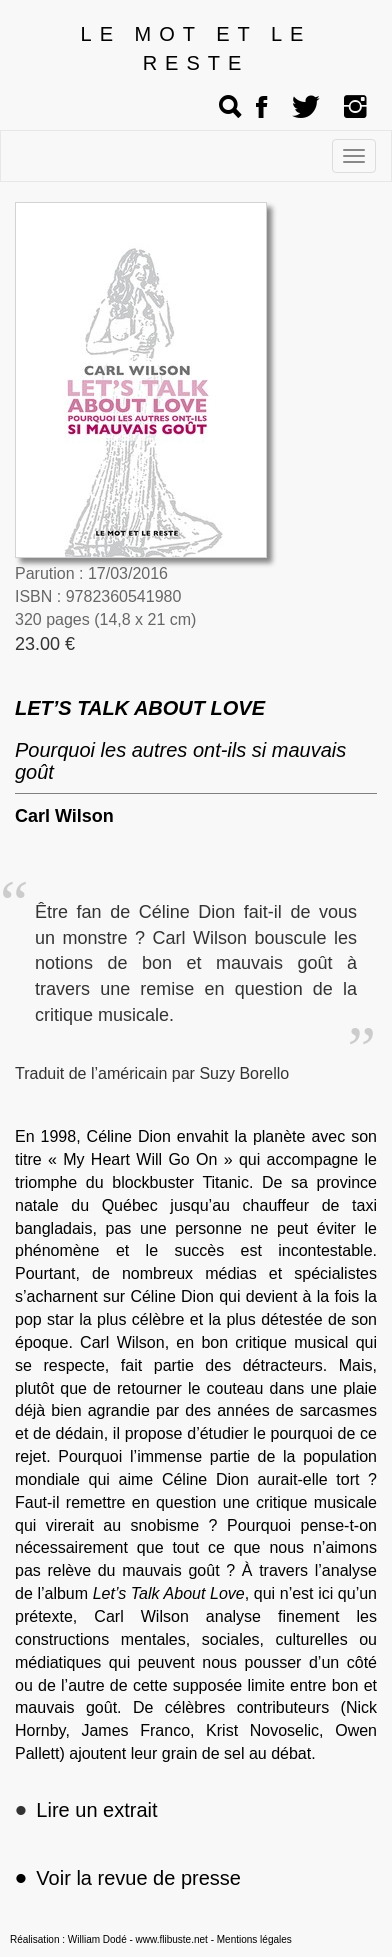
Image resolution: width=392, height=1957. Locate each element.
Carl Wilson (64, 816)
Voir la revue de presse (128, 1878)
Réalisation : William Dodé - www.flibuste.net (109, 1939)
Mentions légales (254, 1939)
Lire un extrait (96, 1810)
